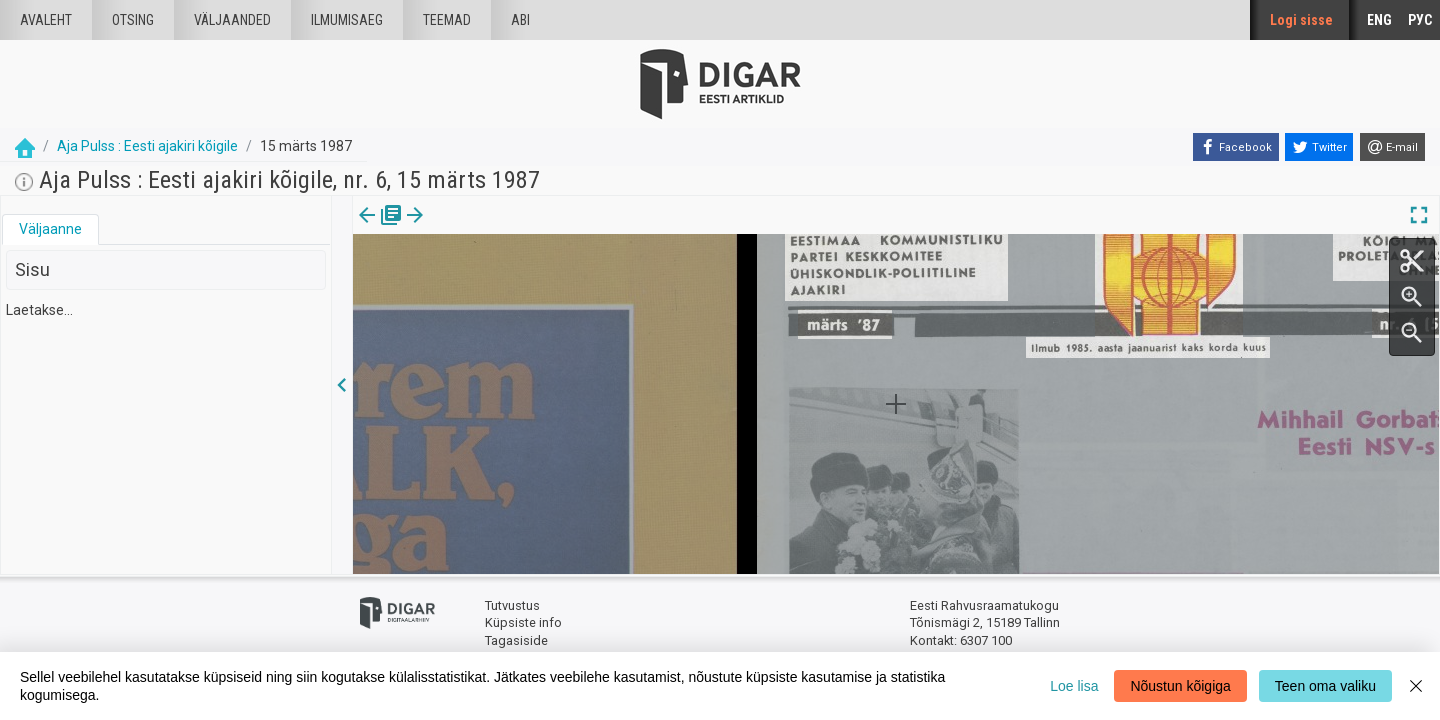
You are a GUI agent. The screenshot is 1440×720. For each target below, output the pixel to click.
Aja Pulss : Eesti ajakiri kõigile (147, 146)
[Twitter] (1319, 147)
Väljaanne (50, 229)
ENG (1379, 20)
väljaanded (232, 20)
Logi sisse (1301, 20)
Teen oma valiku (1325, 686)
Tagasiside (516, 640)
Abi (520, 20)
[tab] (50, 229)
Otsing (133, 20)
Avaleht (46, 20)
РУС (1420, 20)
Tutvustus (512, 605)
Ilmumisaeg (347, 20)
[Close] (1416, 686)
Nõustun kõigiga (1180, 686)
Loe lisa (1074, 686)
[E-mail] (1392, 147)
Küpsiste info (523, 622)
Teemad (447, 20)
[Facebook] (1236, 147)
